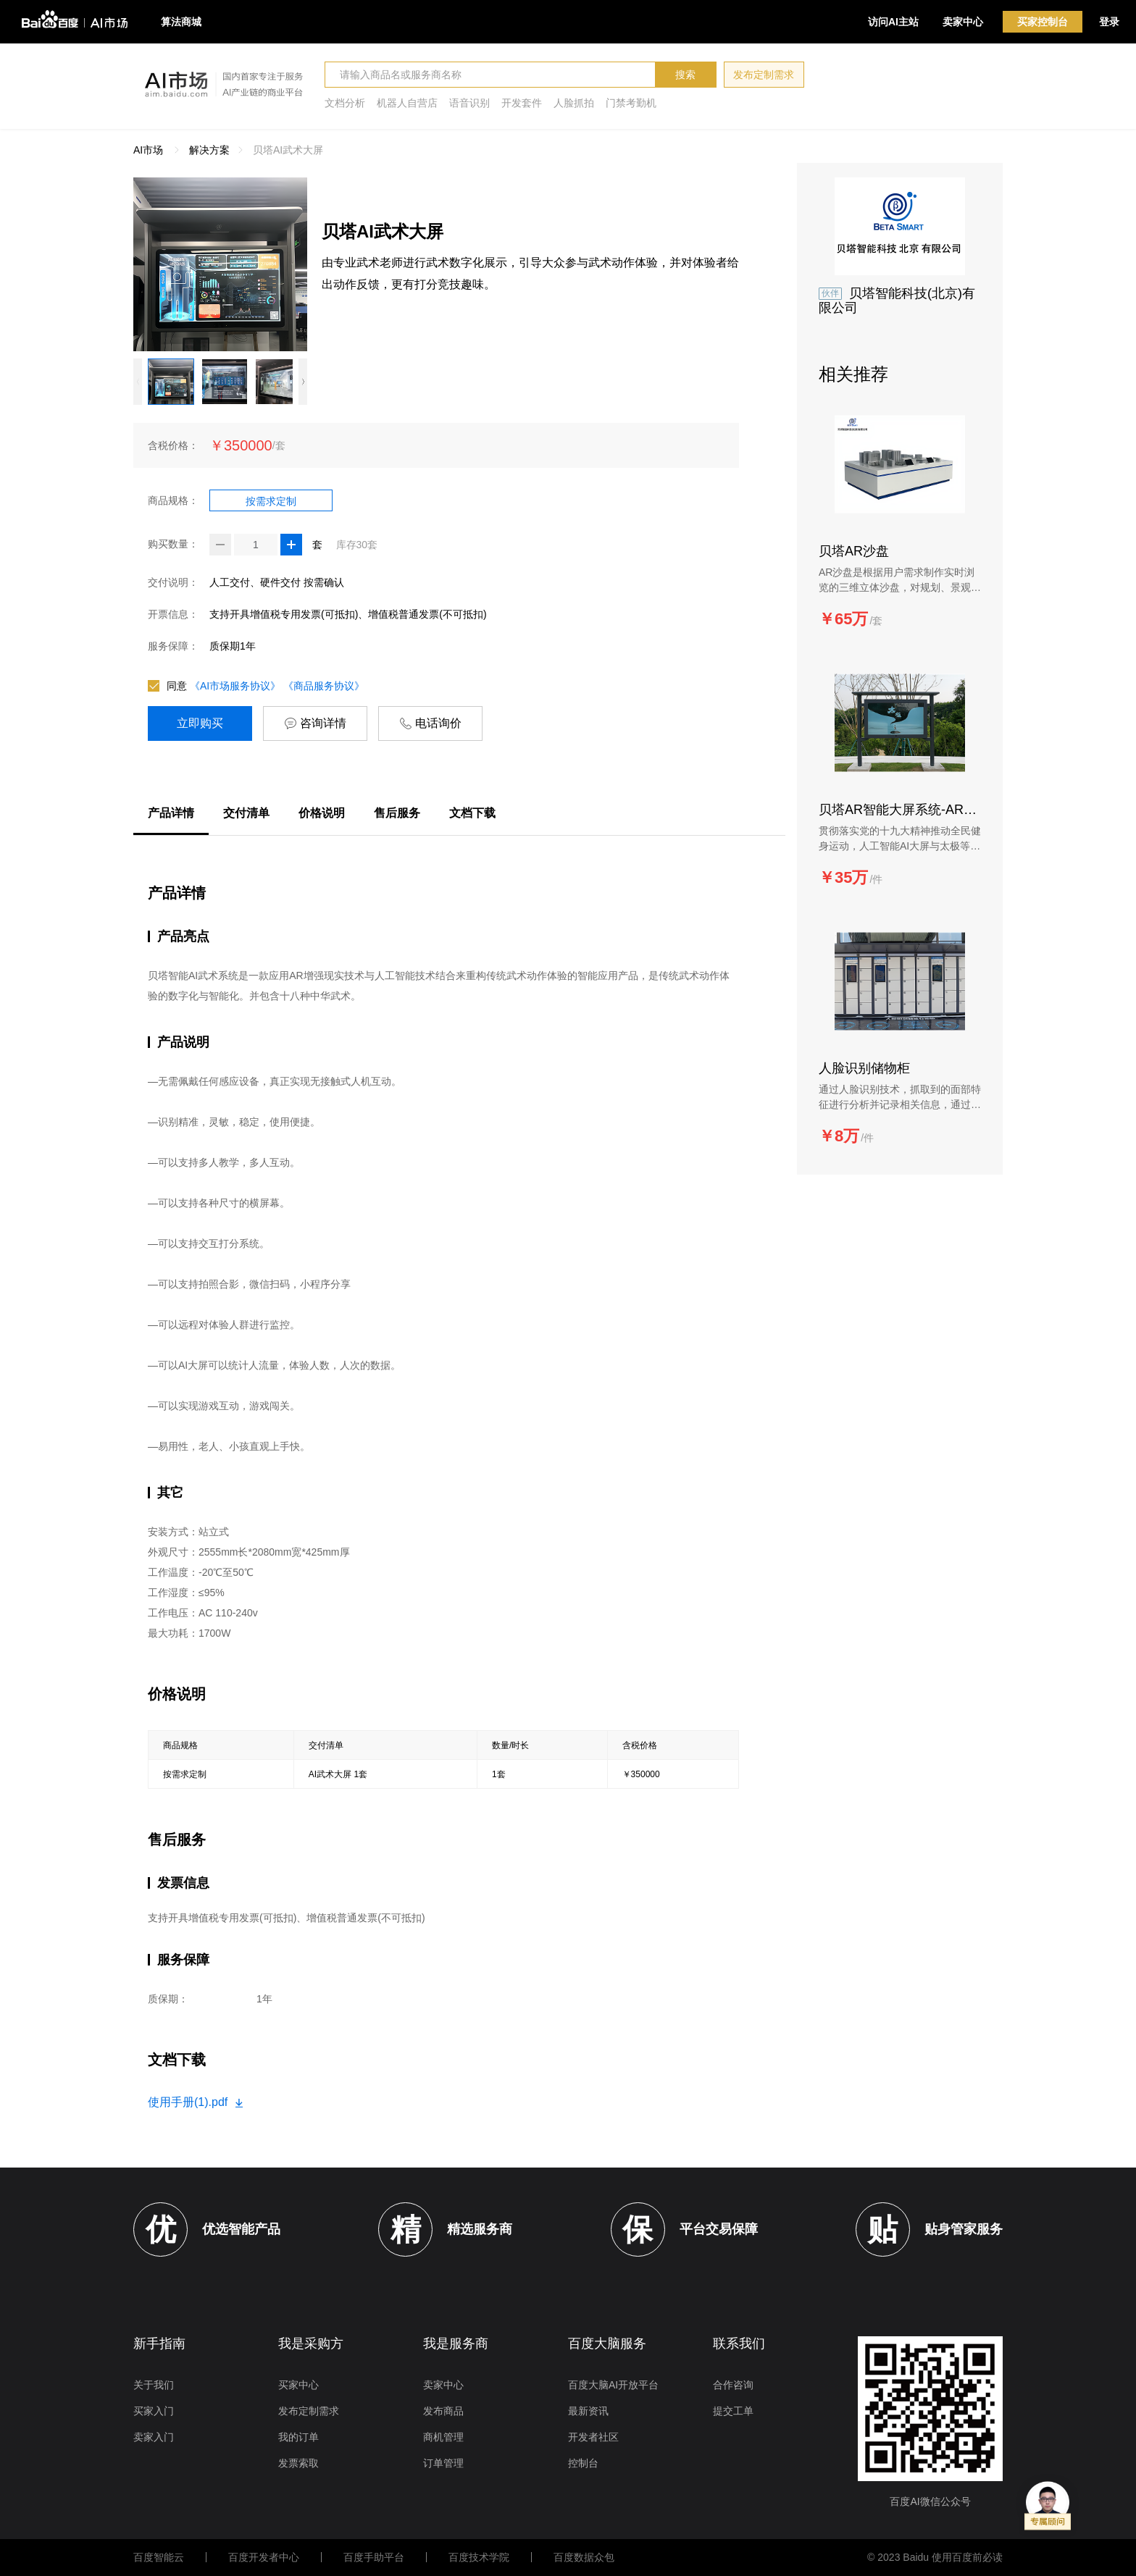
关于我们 (153, 2385)
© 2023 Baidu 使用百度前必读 (935, 2557)
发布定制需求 (763, 74)
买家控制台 (1042, 22)
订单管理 (443, 2463)
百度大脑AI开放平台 (613, 2385)
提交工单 (733, 2411)
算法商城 (181, 22)
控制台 (583, 2463)
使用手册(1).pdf (195, 2102)
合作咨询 (733, 2385)
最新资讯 (588, 2411)
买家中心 (298, 2385)
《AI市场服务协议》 (235, 686)
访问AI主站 (893, 22)
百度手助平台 (373, 2557)
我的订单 (298, 2437)
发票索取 (298, 2463)
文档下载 (472, 813)
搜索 (685, 74)
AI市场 (148, 150)
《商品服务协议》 (323, 686)
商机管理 (443, 2437)
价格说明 (321, 813)
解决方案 (209, 150)
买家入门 (153, 2411)
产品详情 (171, 813)
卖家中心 (963, 22)
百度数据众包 (584, 2557)
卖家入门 (153, 2437)
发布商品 (443, 2411)
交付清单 (246, 813)
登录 (1109, 22)
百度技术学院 (478, 2557)
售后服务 (397, 813)
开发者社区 (593, 2437)
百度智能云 (158, 2557)
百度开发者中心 (263, 2557)
